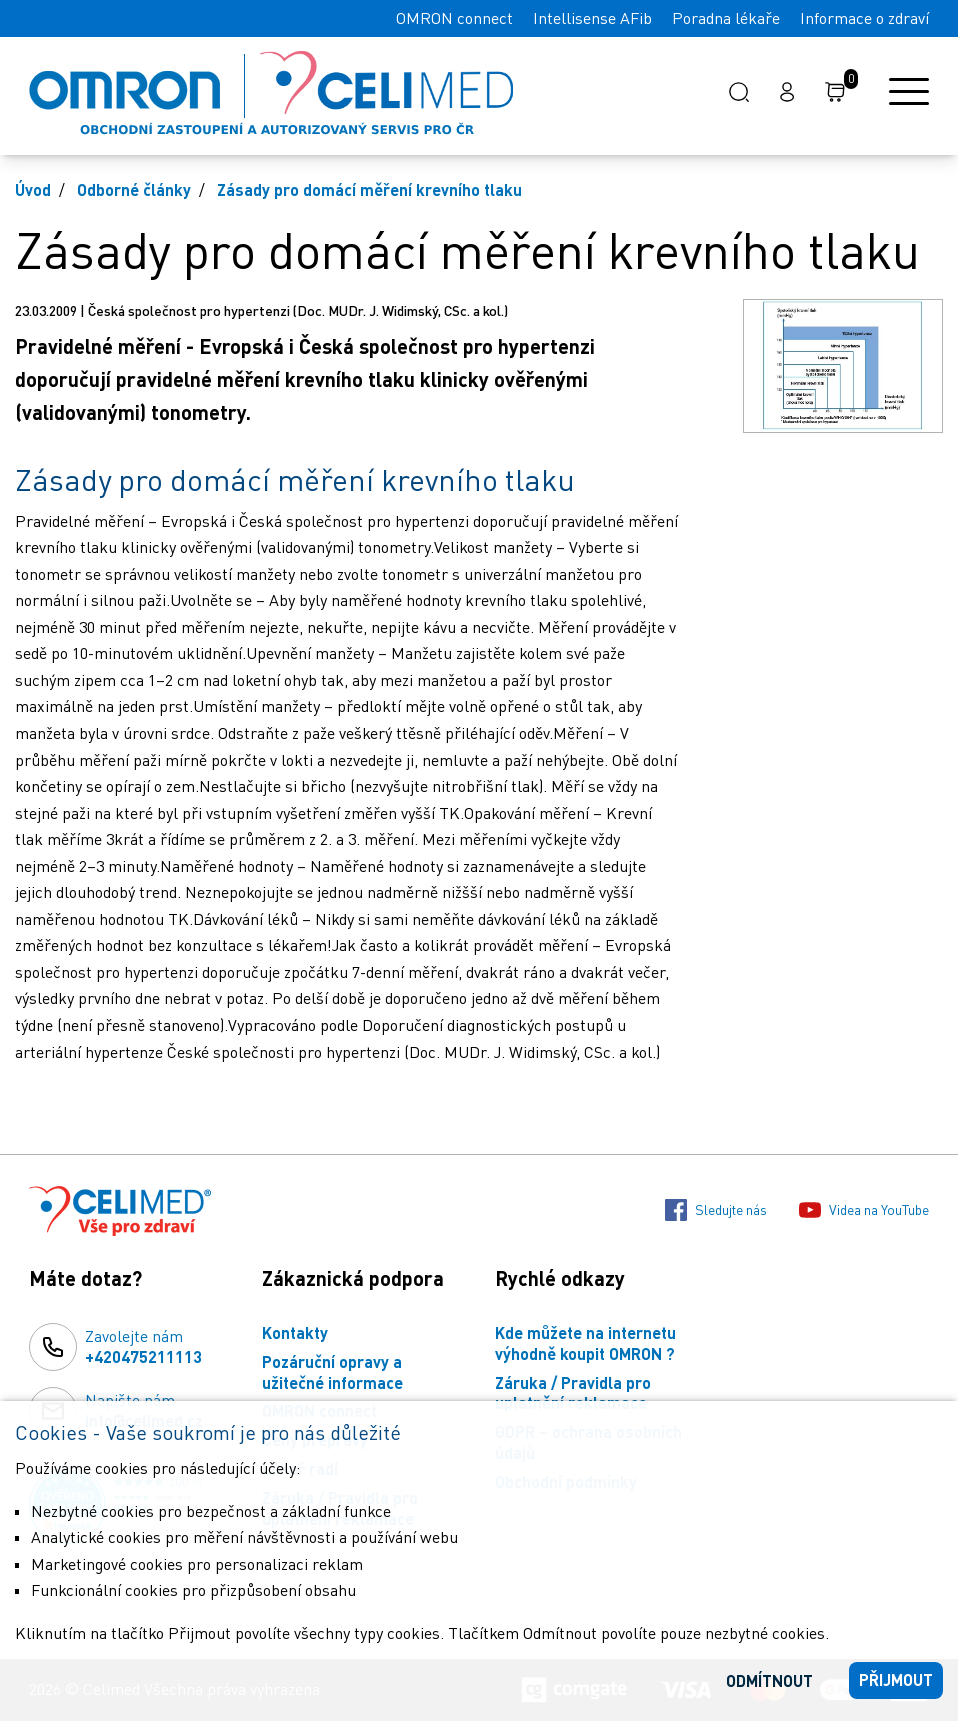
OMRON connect (454, 18)
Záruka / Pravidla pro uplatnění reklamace (573, 1393)
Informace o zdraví (864, 18)
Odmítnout (769, 1680)
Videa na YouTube (864, 1210)
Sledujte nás (716, 1210)
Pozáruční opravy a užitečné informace (332, 1372)
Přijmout (896, 1679)
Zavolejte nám (143, 1347)
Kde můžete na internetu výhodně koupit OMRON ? (585, 1343)
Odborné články (134, 189)
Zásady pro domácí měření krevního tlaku (369, 189)
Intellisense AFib (592, 18)
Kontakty (295, 1332)
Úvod (33, 189)
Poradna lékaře (726, 18)
